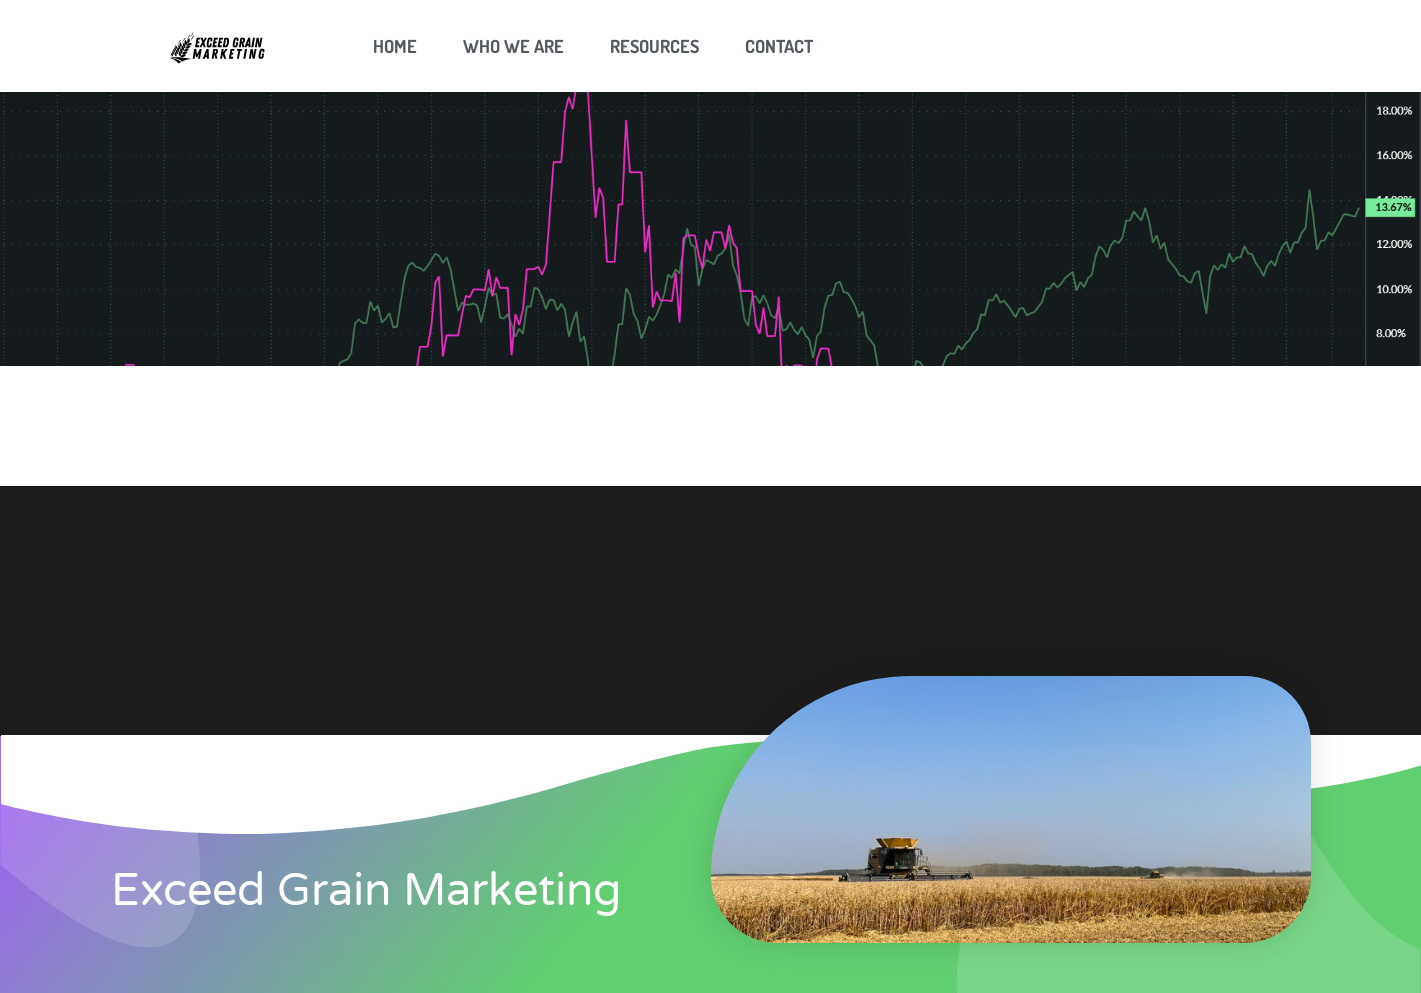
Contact (779, 46)
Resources (654, 46)
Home (395, 46)
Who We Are (513, 46)
